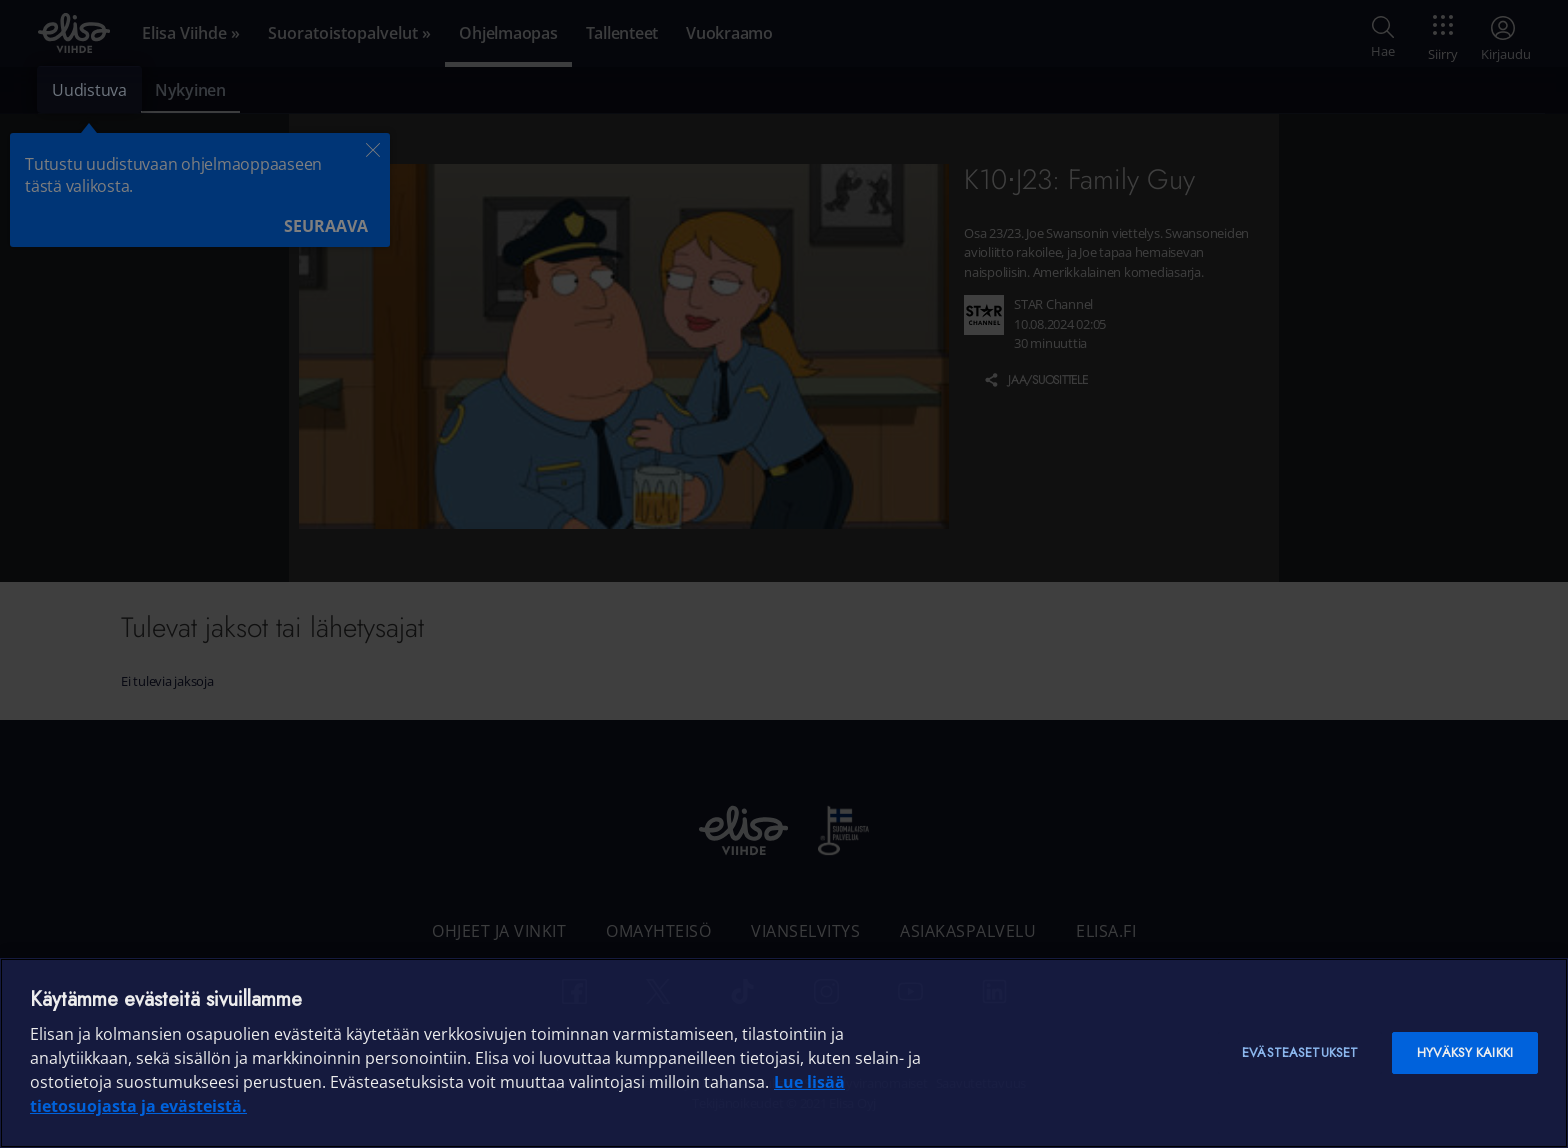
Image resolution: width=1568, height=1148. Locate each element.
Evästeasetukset (1300, 1052)
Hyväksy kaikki (1465, 1052)
